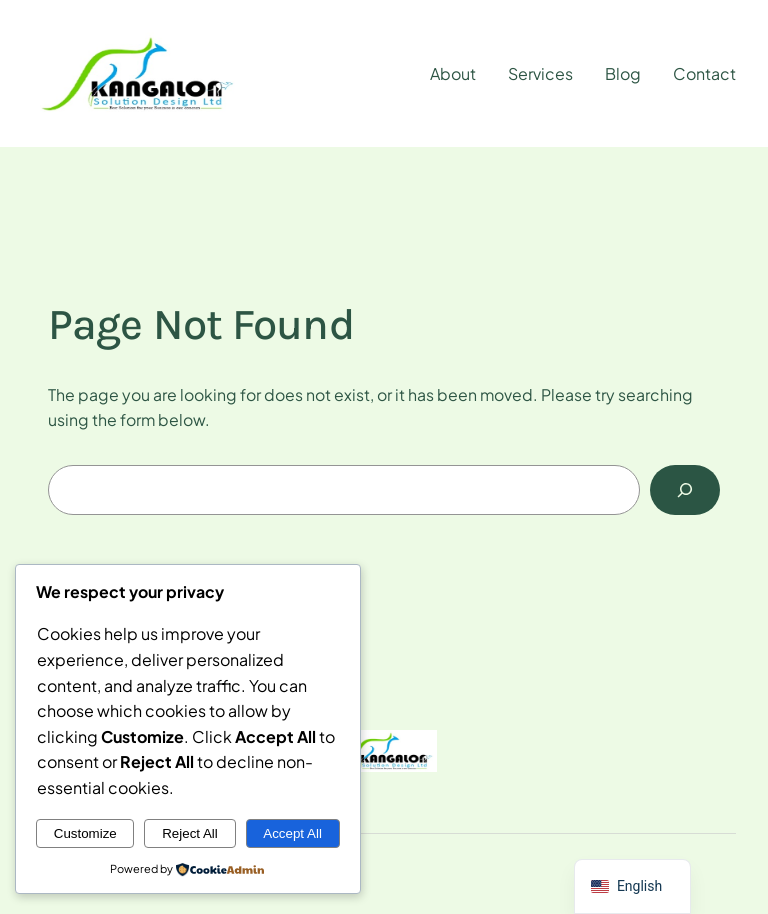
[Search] (685, 489)
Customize (85, 833)
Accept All (292, 833)
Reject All (190, 833)
